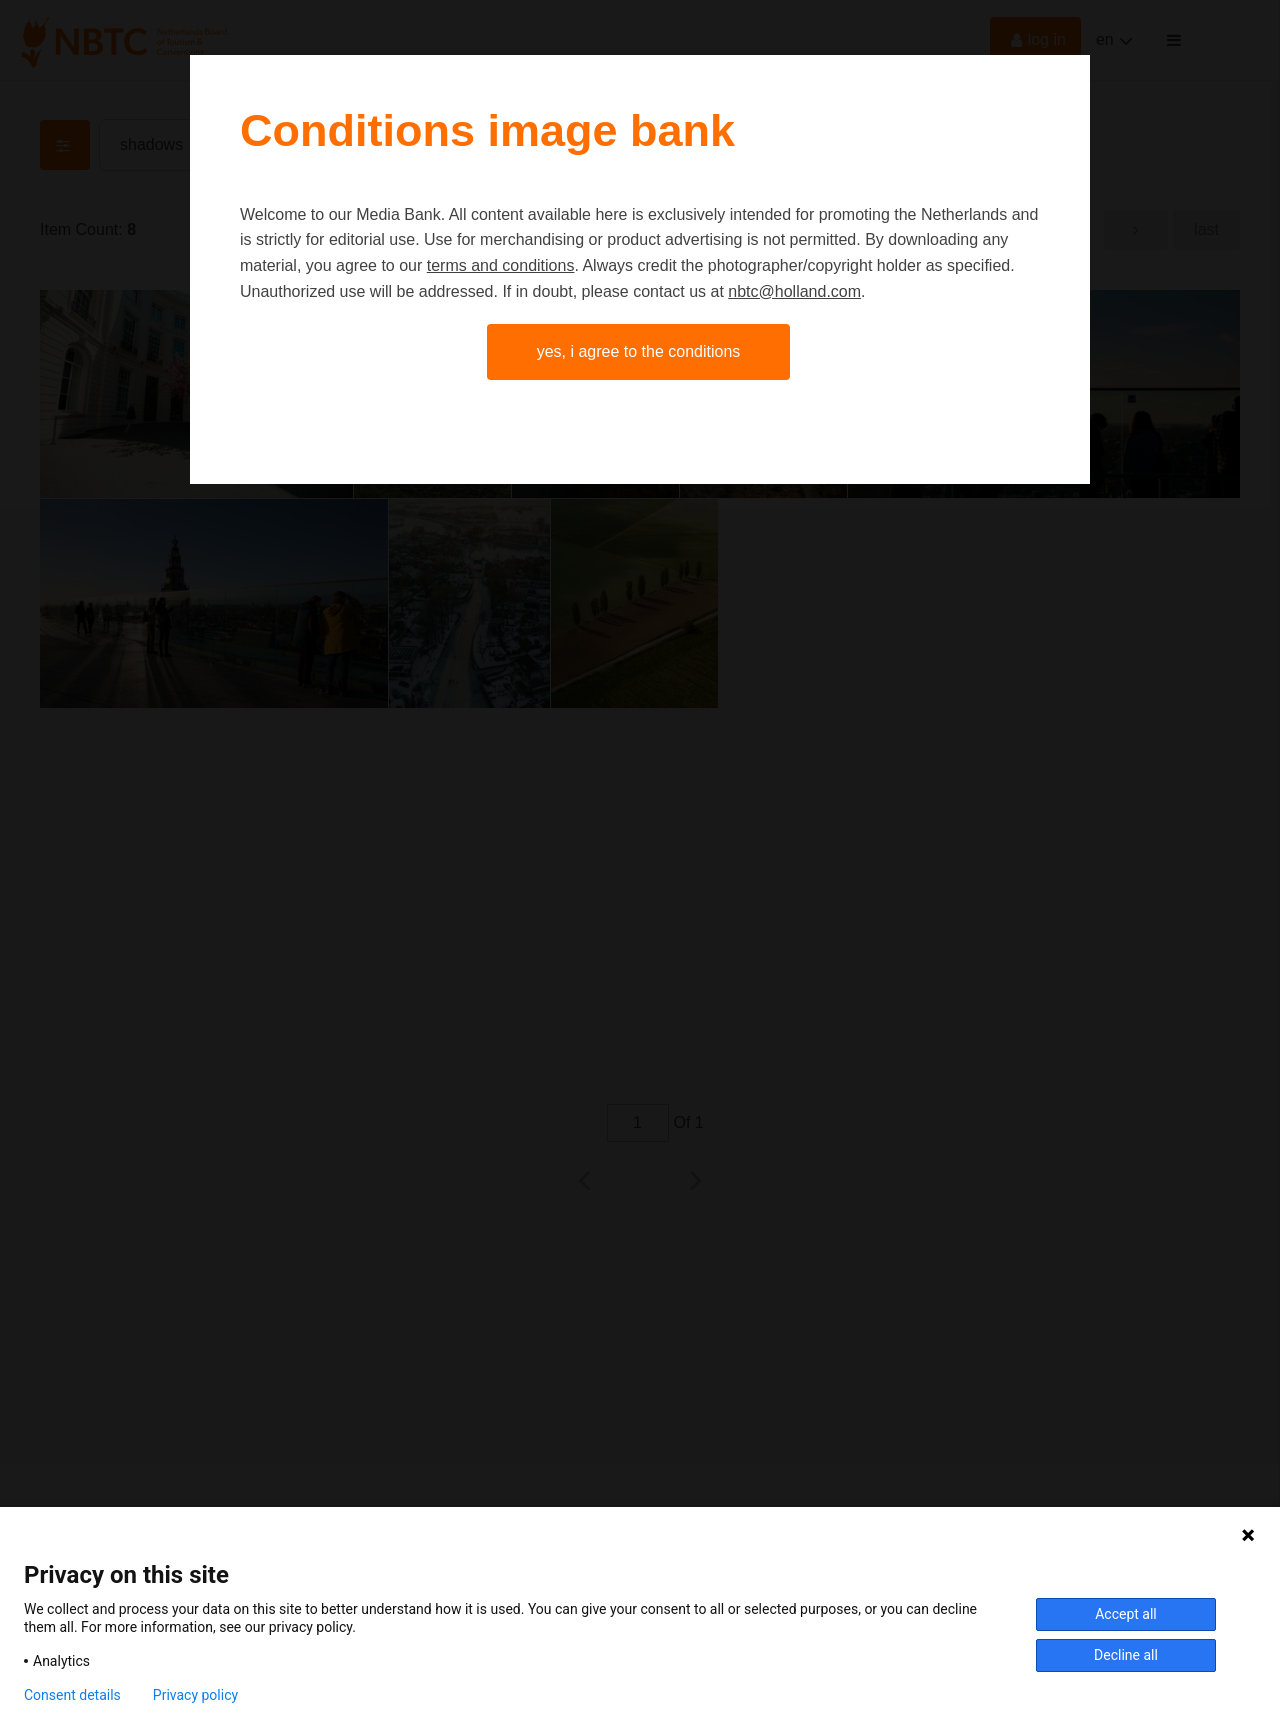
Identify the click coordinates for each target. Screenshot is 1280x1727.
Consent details (72, 1695)
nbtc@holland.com (794, 291)
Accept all (1126, 1614)
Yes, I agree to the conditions (639, 351)
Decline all (1126, 1655)
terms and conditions (501, 265)
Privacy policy (195, 1695)
